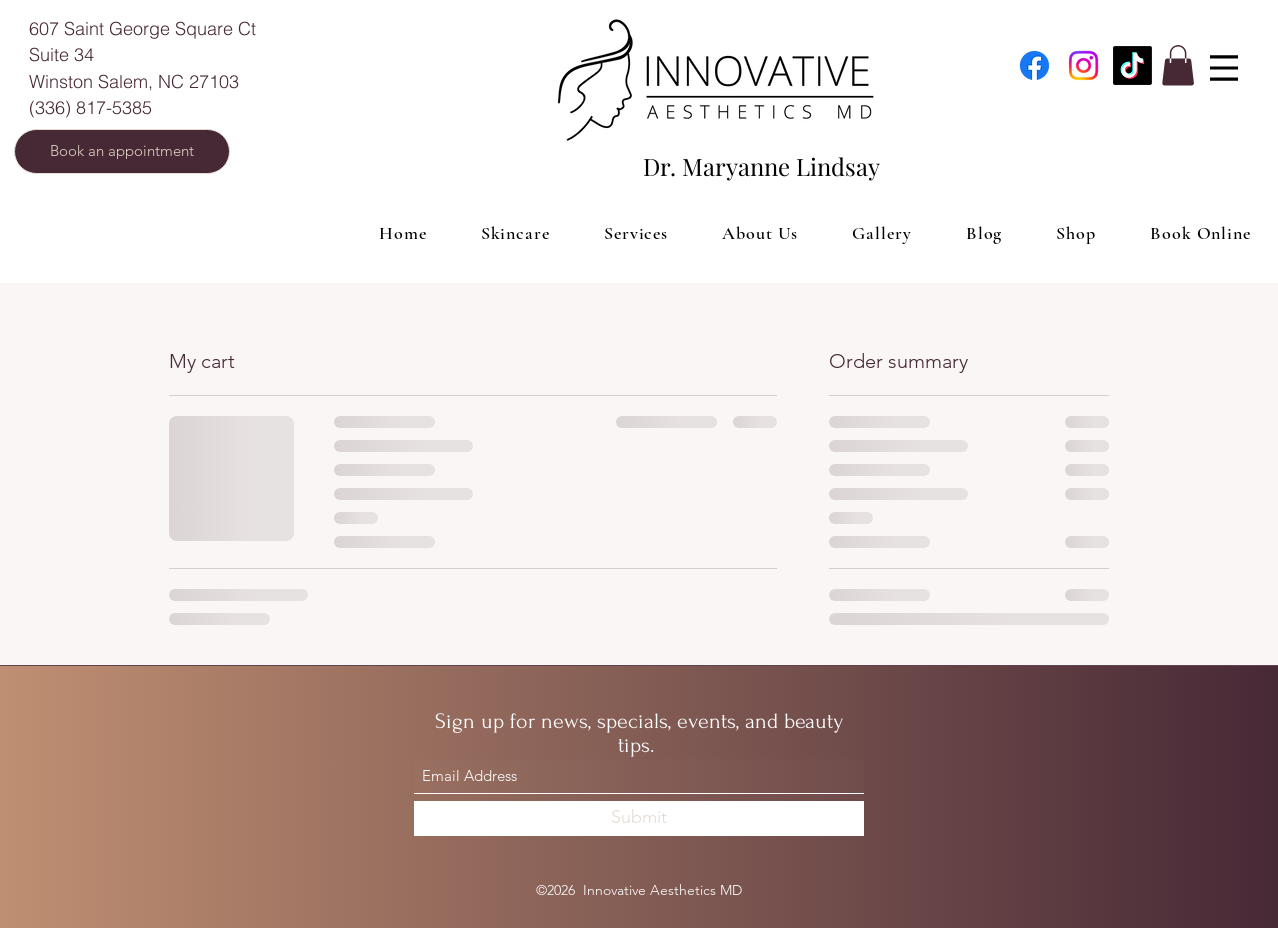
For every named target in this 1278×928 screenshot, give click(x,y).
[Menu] (1224, 68)
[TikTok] (1132, 65)
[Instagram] (1083, 65)
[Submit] (639, 818)
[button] (1178, 65)
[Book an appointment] (122, 151)
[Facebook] (1034, 65)
